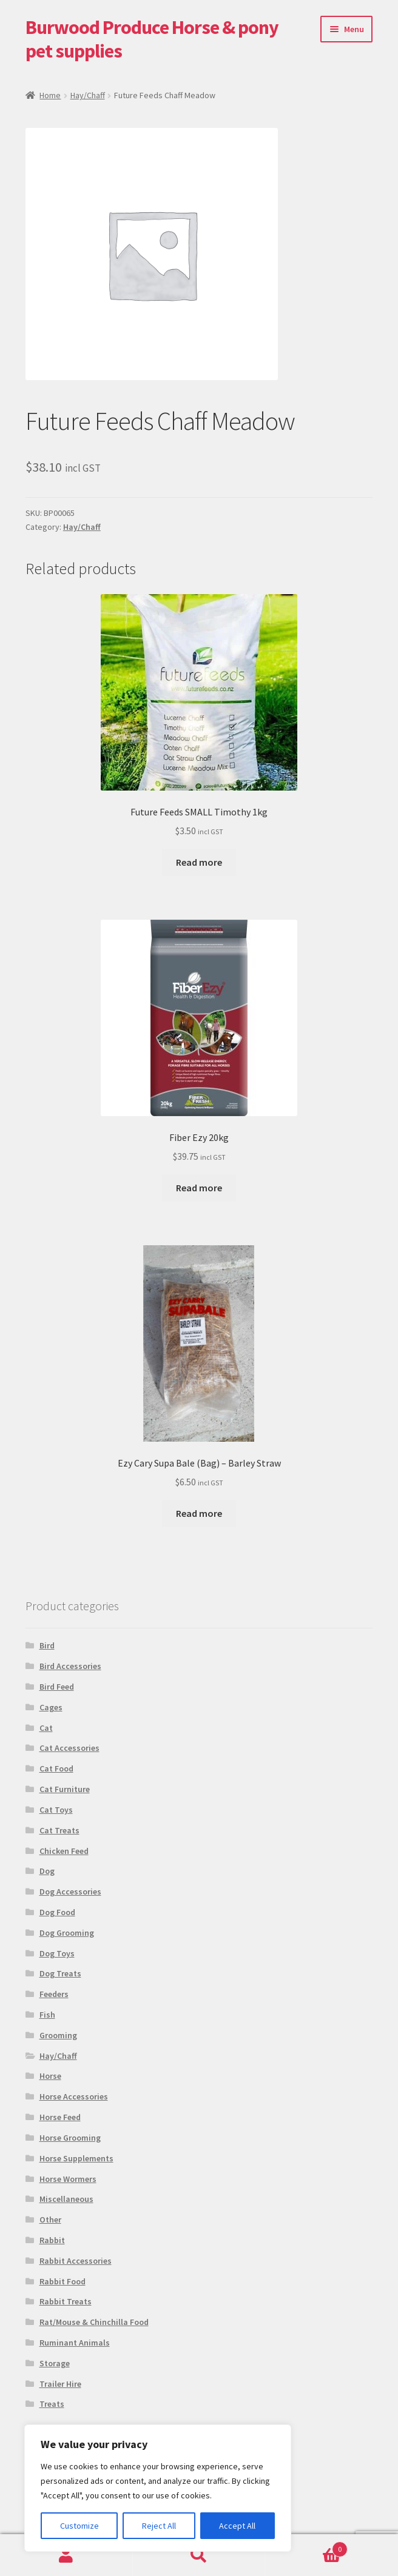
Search (199, 2555)
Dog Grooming (66, 1932)
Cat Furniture (64, 1789)
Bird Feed (56, 1686)
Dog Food (57, 1912)
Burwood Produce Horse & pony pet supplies (151, 39)
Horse (50, 2075)
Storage (54, 2363)
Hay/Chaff (87, 95)
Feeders (54, 1994)
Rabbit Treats (65, 2301)
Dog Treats (60, 1973)
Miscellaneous (66, 2198)
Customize (79, 2525)
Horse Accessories (73, 2096)
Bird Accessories (70, 1666)
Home (50, 95)
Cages (50, 1707)
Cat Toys (56, 1809)
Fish (47, 2014)
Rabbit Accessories (75, 2260)
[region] (157, 2488)
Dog (47, 1870)
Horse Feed (60, 2117)
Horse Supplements (76, 2158)
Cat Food (56, 1768)
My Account (66, 2555)
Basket (306, 2546)
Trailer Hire (60, 2383)
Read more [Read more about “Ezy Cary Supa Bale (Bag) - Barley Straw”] (199, 1513)
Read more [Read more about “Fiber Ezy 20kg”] (199, 1188)
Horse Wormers (67, 2178)
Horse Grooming (70, 2137)
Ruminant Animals (74, 2342)
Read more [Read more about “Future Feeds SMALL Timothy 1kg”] (199, 862)
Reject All (159, 2525)
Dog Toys (57, 1953)
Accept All (237, 2525)
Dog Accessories (70, 1891)
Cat (46, 1727)
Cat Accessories (69, 1747)
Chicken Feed (64, 1850)
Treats (51, 2403)
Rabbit (52, 2240)
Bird (47, 1645)
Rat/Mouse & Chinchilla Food (94, 2322)
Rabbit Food (62, 2281)
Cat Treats (59, 1830)
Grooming (58, 2035)
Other (50, 2219)
